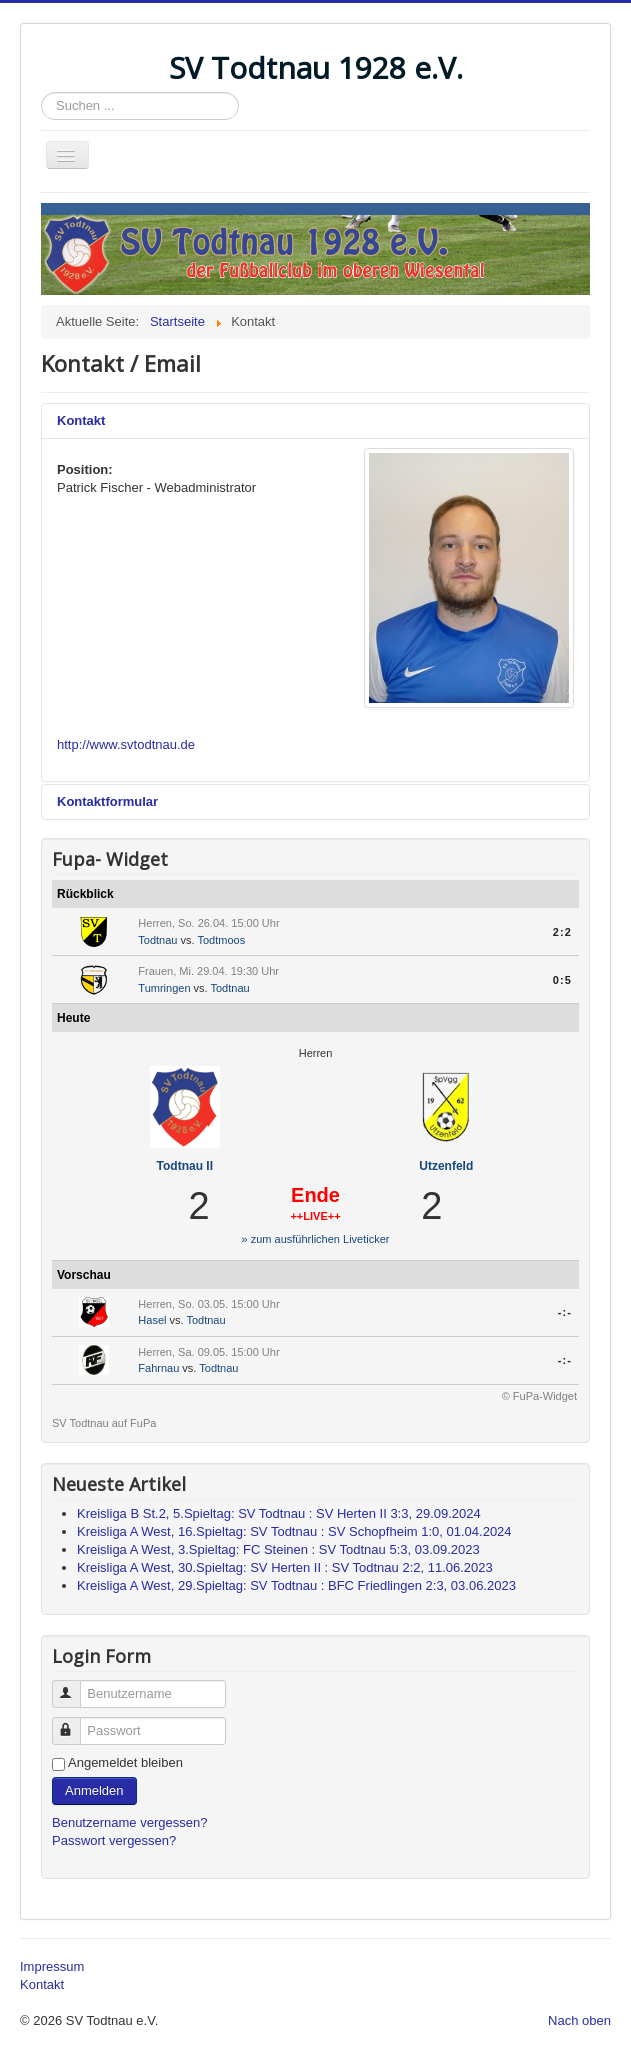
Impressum (52, 1966)
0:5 (562, 980)
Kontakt (81, 420)
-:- (565, 1312)
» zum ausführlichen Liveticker (316, 1239)
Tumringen (164, 988)
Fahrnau (158, 1368)
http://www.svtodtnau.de (126, 744)
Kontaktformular (107, 801)
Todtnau (157, 940)
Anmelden (94, 1790)
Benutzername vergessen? (129, 1822)
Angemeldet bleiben (125, 1762)
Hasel (152, 1320)
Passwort (75, 1722)
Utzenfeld (446, 1166)
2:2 (562, 932)
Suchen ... (41, 92)
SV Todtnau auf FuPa (104, 1423)
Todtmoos (221, 940)
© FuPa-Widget (539, 1396)
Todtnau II (185, 1166)
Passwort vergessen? (114, 1840)
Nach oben (579, 2020)
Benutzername (75, 1685)
